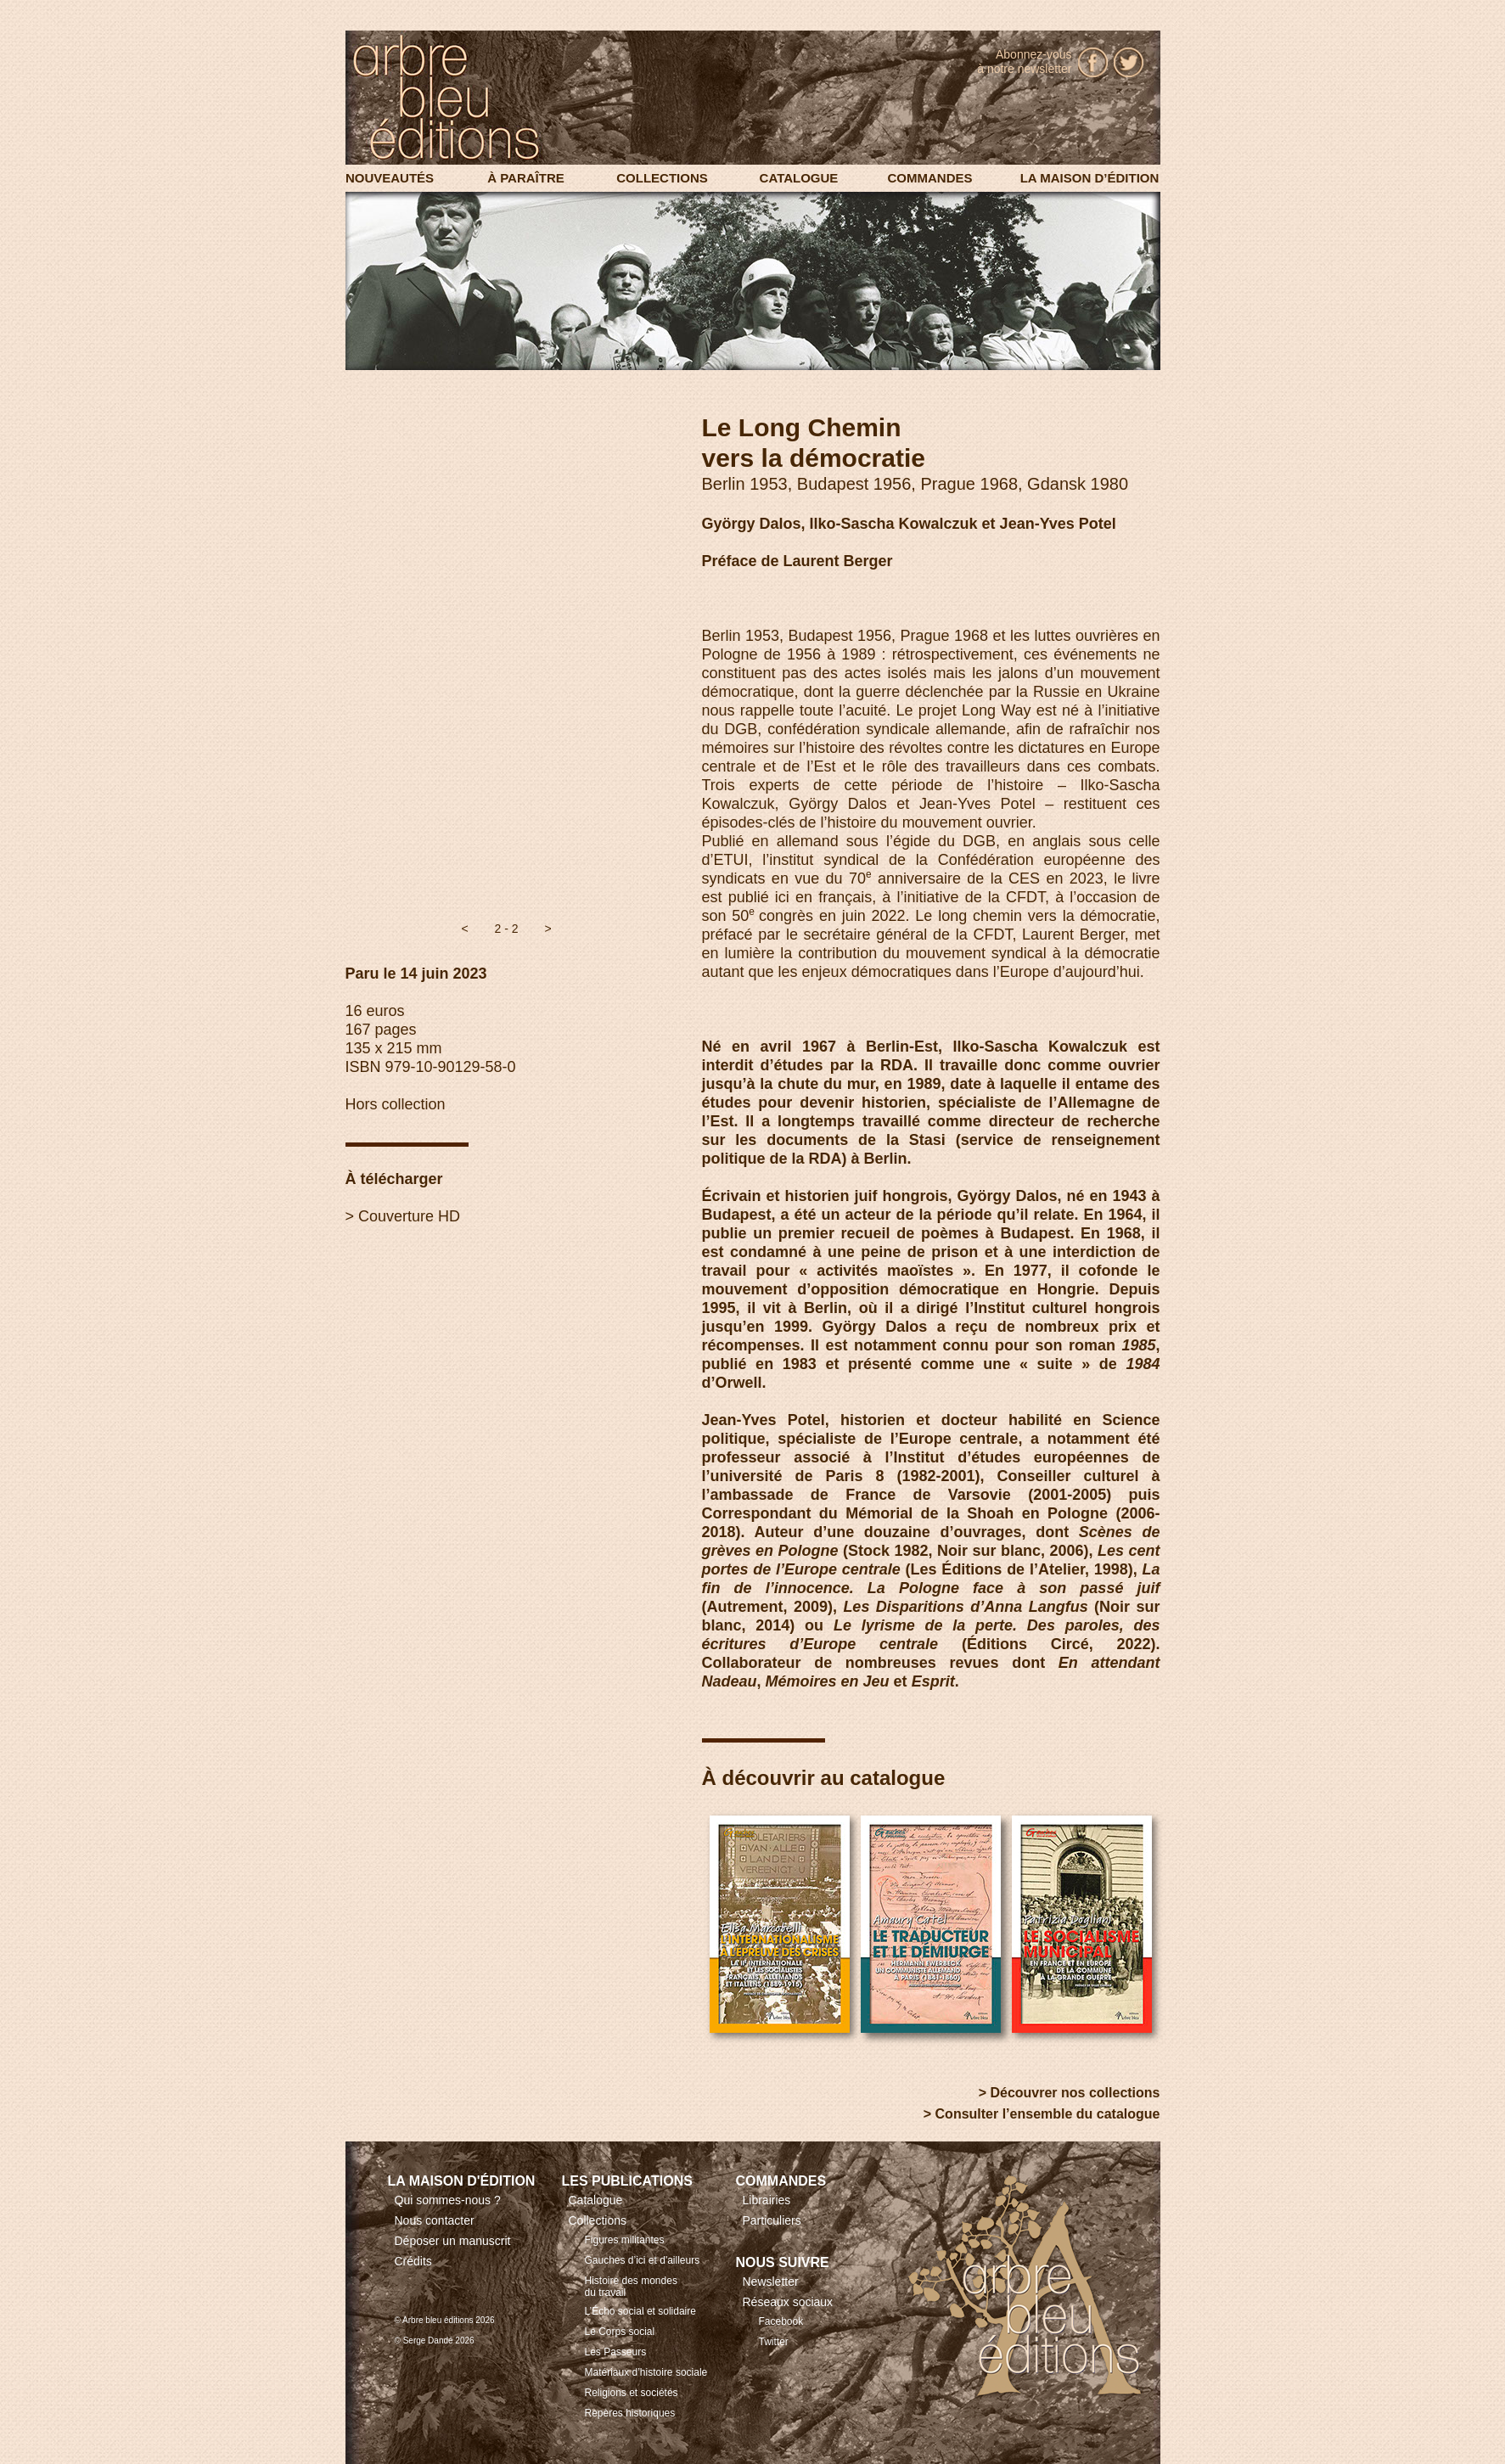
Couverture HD (409, 1216)
